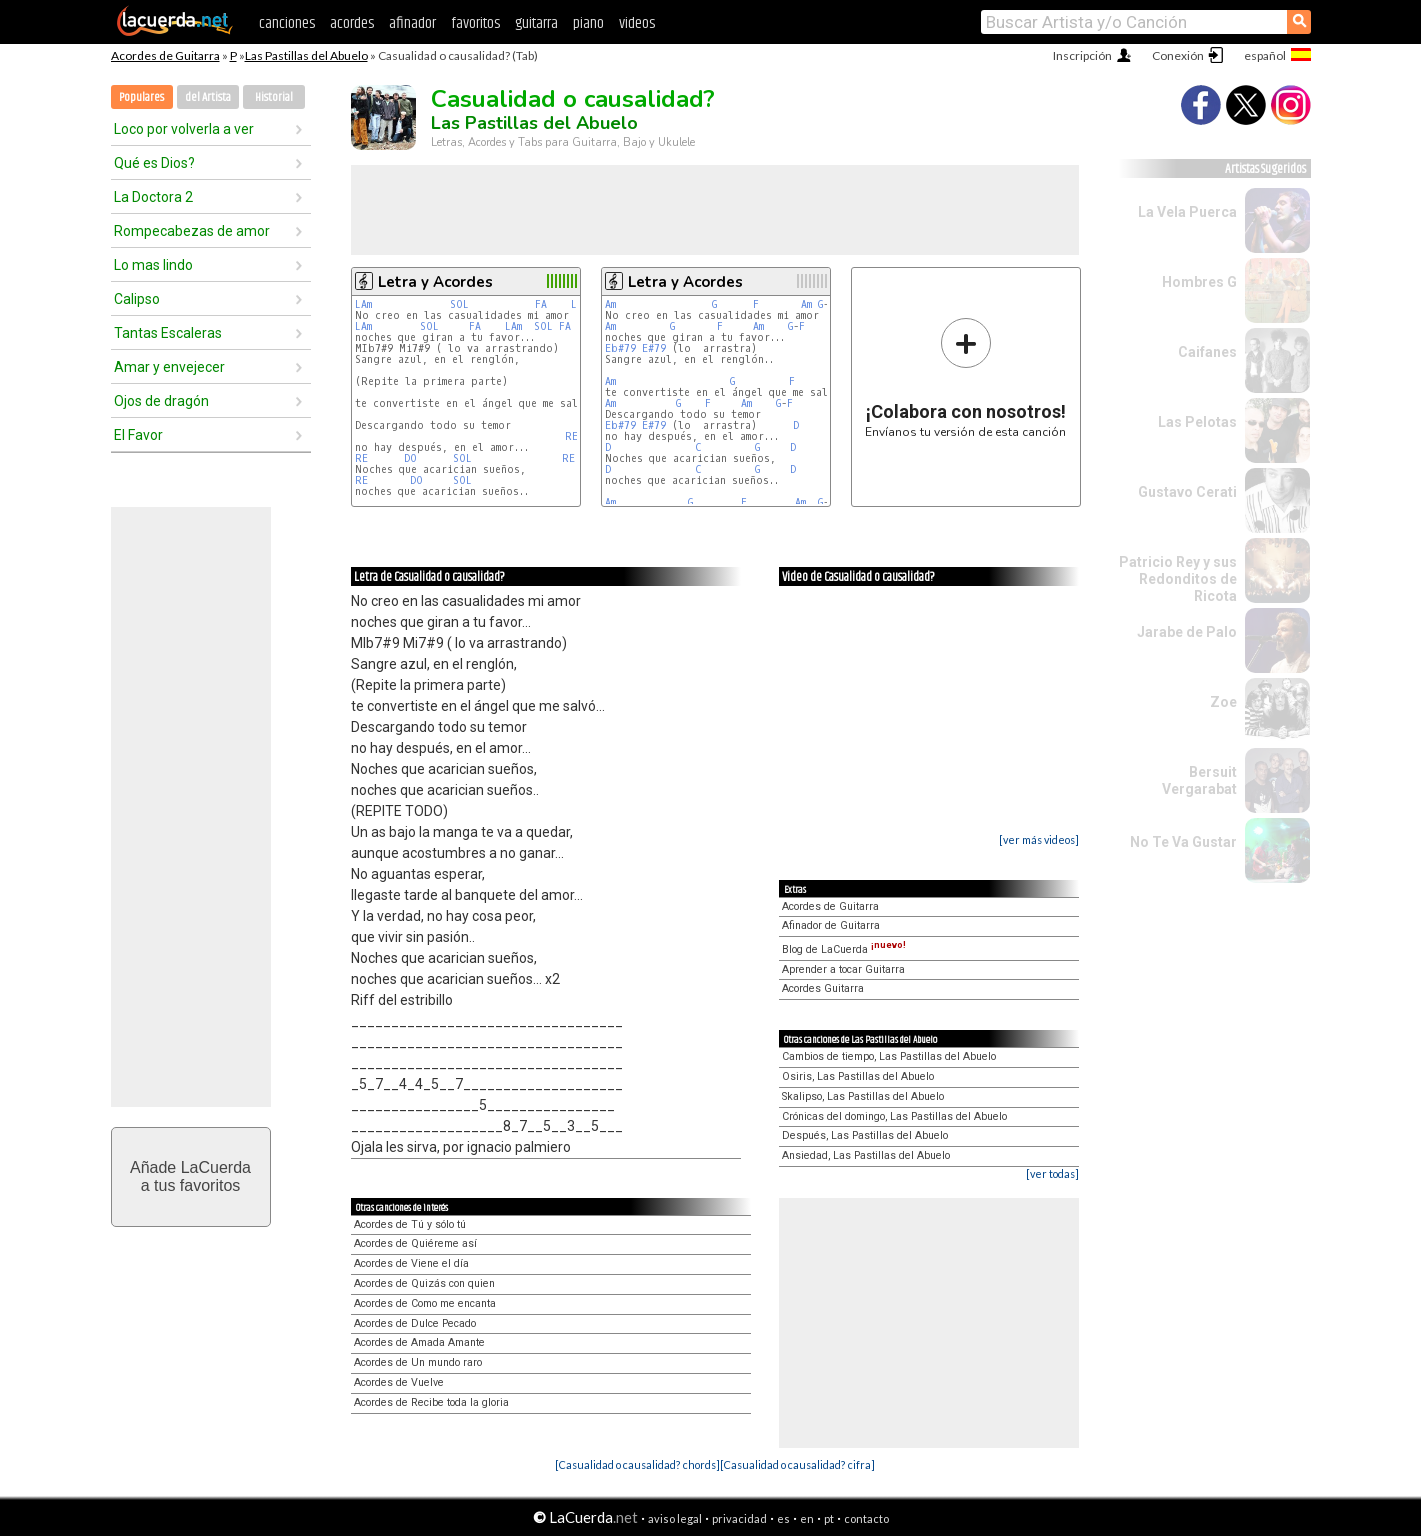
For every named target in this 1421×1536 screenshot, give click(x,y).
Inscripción (1082, 55)
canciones (287, 23)
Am (610, 304)
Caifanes (1207, 352)
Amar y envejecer (169, 367)
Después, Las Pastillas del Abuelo (865, 1135)
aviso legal (675, 1518)
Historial (274, 97)
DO (410, 458)
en (807, 1518)
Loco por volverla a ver (184, 129)
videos (637, 23)
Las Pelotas (1197, 422)
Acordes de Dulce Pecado (415, 1323)
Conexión (1178, 55)
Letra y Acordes (435, 282)
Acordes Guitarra (823, 988)
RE (571, 436)
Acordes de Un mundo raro (418, 1362)
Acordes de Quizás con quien (424, 1283)
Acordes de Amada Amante (419, 1342)
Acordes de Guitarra (165, 55)
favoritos (475, 23)
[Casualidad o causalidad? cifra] (797, 1464)
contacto (866, 1518)
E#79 (654, 348)
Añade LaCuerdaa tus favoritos (190, 1176)
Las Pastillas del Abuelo (306, 55)
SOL (459, 304)
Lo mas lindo (153, 265)
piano (588, 23)
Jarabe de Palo (1187, 632)
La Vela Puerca (1187, 212)
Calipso (137, 299)
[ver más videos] (1039, 839)
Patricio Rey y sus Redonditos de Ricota (1178, 579)
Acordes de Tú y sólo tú (410, 1224)
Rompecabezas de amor (192, 231)
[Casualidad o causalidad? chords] (637, 1464)
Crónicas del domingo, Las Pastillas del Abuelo (894, 1116)
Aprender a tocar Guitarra (843, 969)
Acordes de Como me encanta (425, 1303)
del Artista (208, 97)
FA (541, 304)
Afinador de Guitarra (831, 925)
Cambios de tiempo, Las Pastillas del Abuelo (889, 1056)
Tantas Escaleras (168, 333)
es (783, 1518)
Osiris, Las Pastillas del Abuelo (858, 1076)
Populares (141, 97)
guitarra (536, 23)
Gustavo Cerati (1187, 492)
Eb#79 (620, 348)
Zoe (1223, 702)
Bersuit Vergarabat (1199, 780)
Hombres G (1199, 282)
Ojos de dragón (161, 401)
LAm (363, 304)
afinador (412, 23)
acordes (352, 23)
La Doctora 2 (153, 197)
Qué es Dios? (154, 163)
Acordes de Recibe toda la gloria (431, 1402)
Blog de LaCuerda (844, 949)
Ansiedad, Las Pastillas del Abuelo (866, 1155)
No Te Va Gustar (1183, 842)
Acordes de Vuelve (399, 1382)
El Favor (138, 435)
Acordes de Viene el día (411, 1263)
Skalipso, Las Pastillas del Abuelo (863, 1096)
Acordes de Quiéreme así (415, 1243)
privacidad (739, 1518)
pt (829, 1518)
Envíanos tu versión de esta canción (965, 377)
